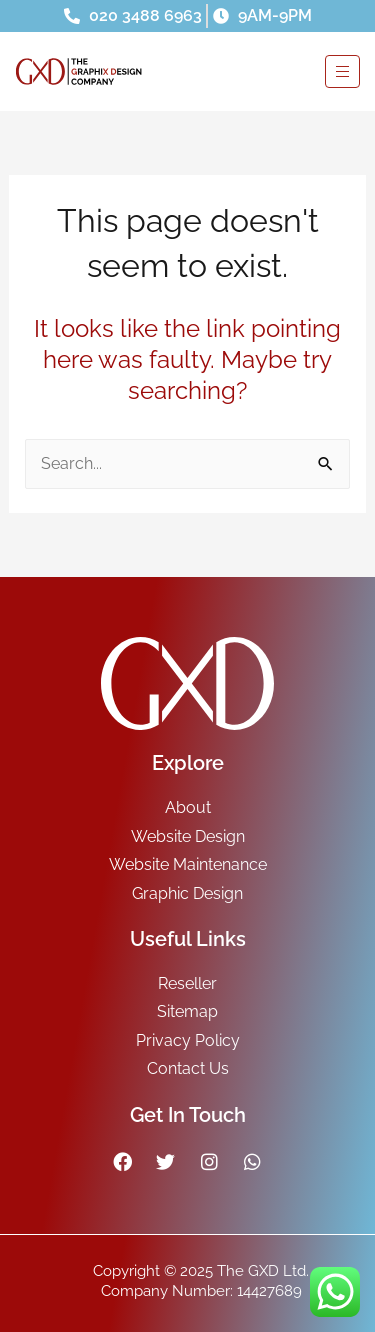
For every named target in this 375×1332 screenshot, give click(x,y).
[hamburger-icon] (342, 71)
